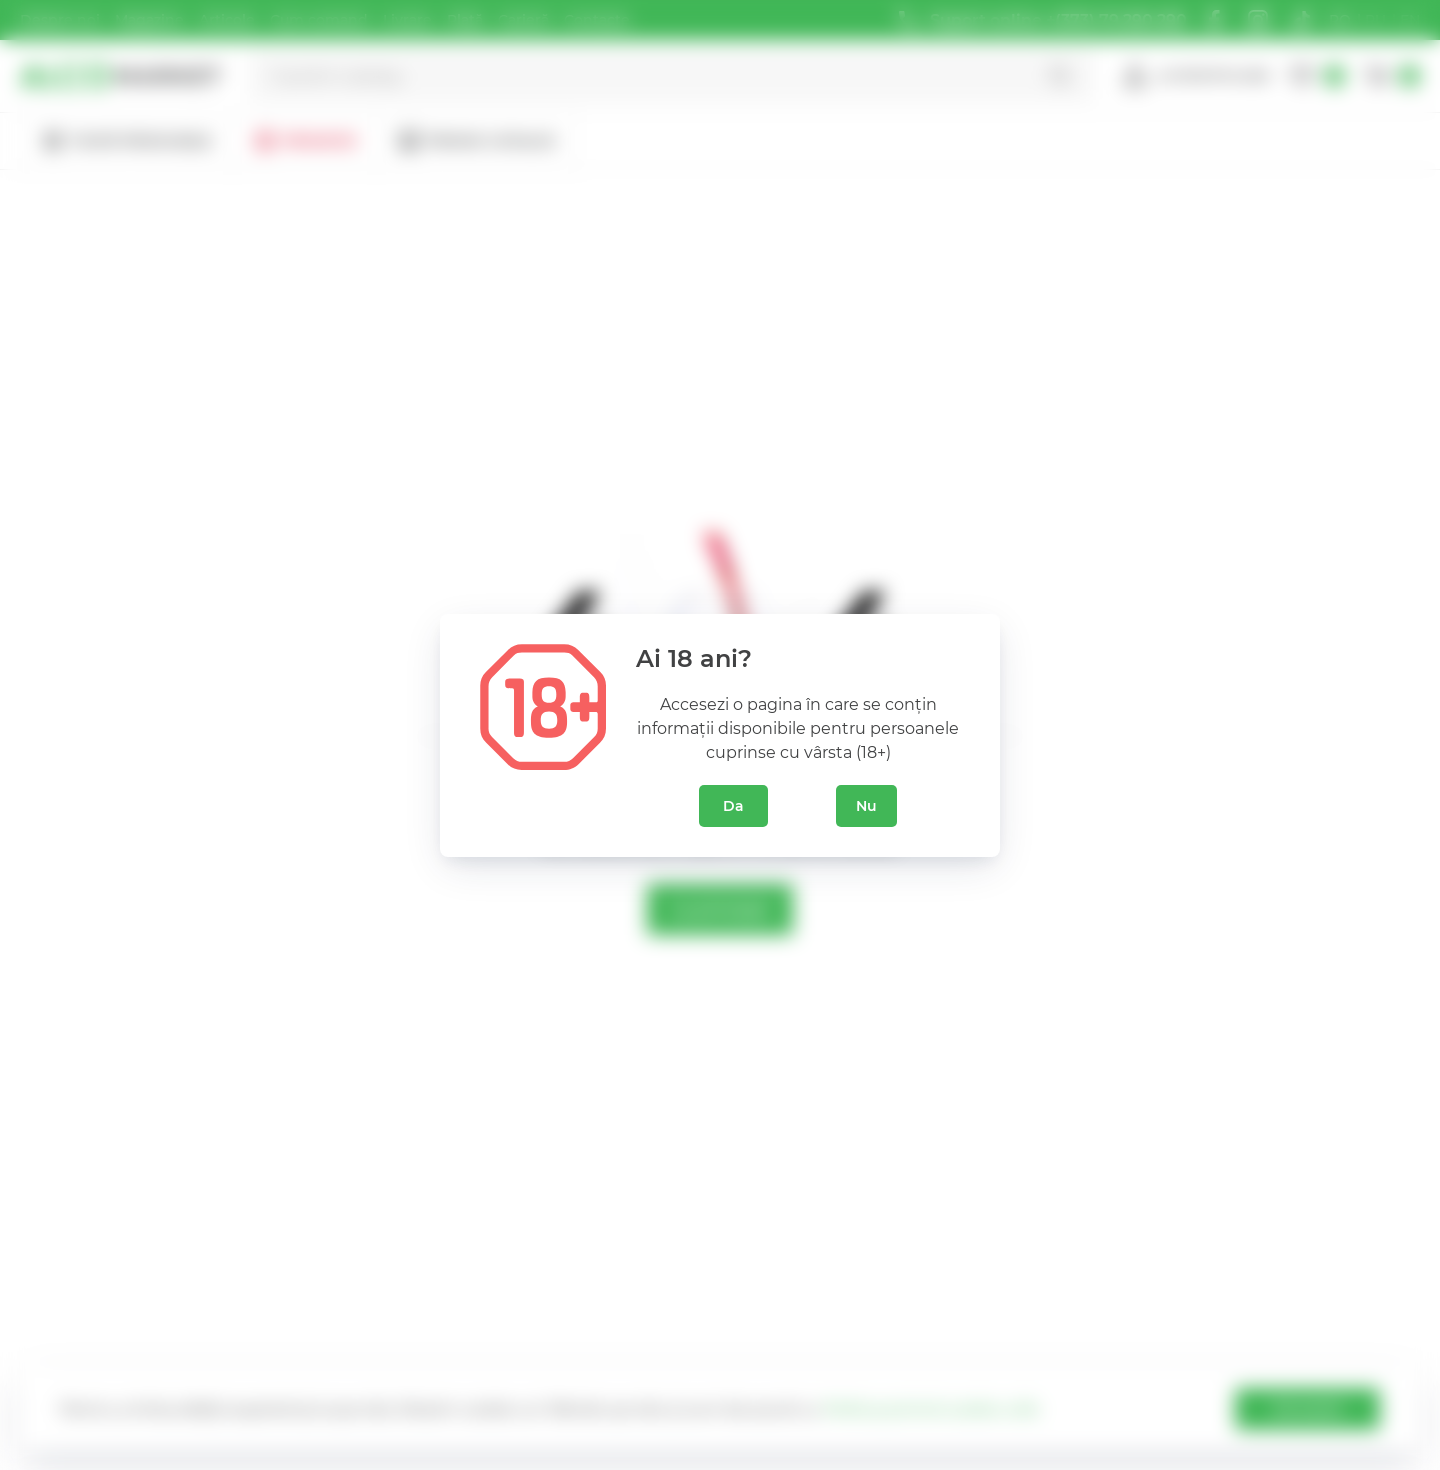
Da (733, 806)
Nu (866, 806)
